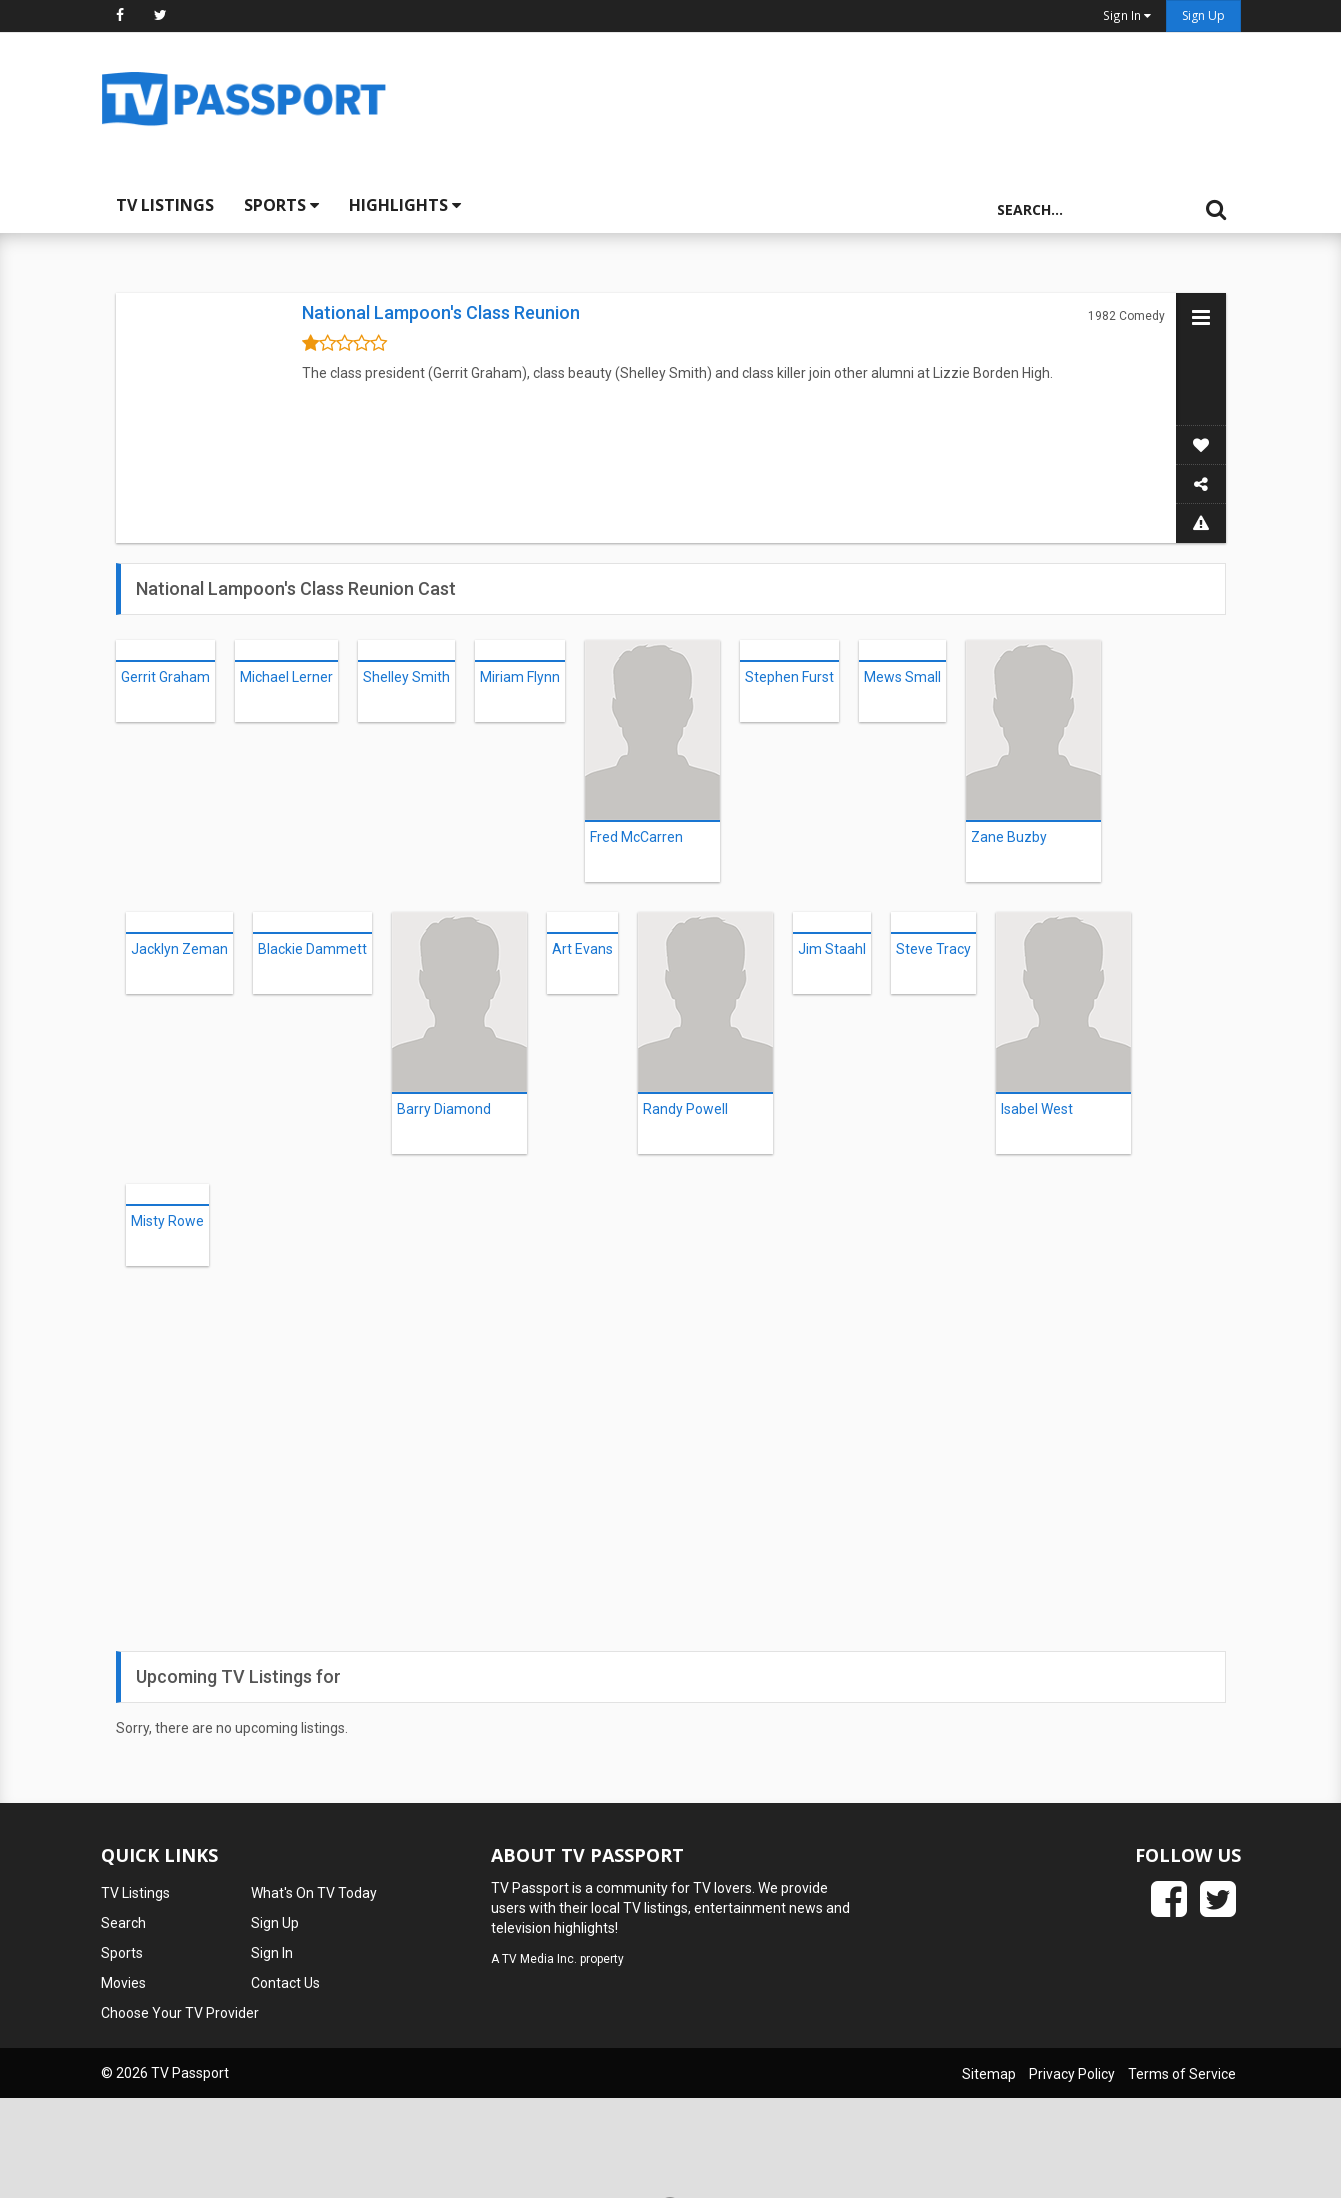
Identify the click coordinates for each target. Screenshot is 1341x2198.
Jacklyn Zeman (179, 949)
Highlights (405, 205)
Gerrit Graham (165, 677)
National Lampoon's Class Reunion (441, 312)
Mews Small (902, 677)
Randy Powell (685, 1109)
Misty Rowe (167, 1221)
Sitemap (989, 2074)
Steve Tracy (933, 949)
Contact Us (285, 1983)
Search (123, 1923)
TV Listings (165, 205)
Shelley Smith (406, 677)
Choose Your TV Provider (180, 2013)
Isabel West (1037, 1109)
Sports (281, 205)
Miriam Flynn (520, 677)
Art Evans (582, 949)
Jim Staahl (832, 949)
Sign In (272, 1953)
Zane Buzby (1009, 837)
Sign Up (1203, 15)
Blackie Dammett (312, 949)
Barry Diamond (444, 1109)
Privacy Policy (1072, 2074)
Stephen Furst (789, 677)
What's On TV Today (314, 1893)
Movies (123, 1983)
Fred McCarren (636, 837)
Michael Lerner (286, 677)
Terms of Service (1182, 2074)
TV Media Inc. (539, 1959)
